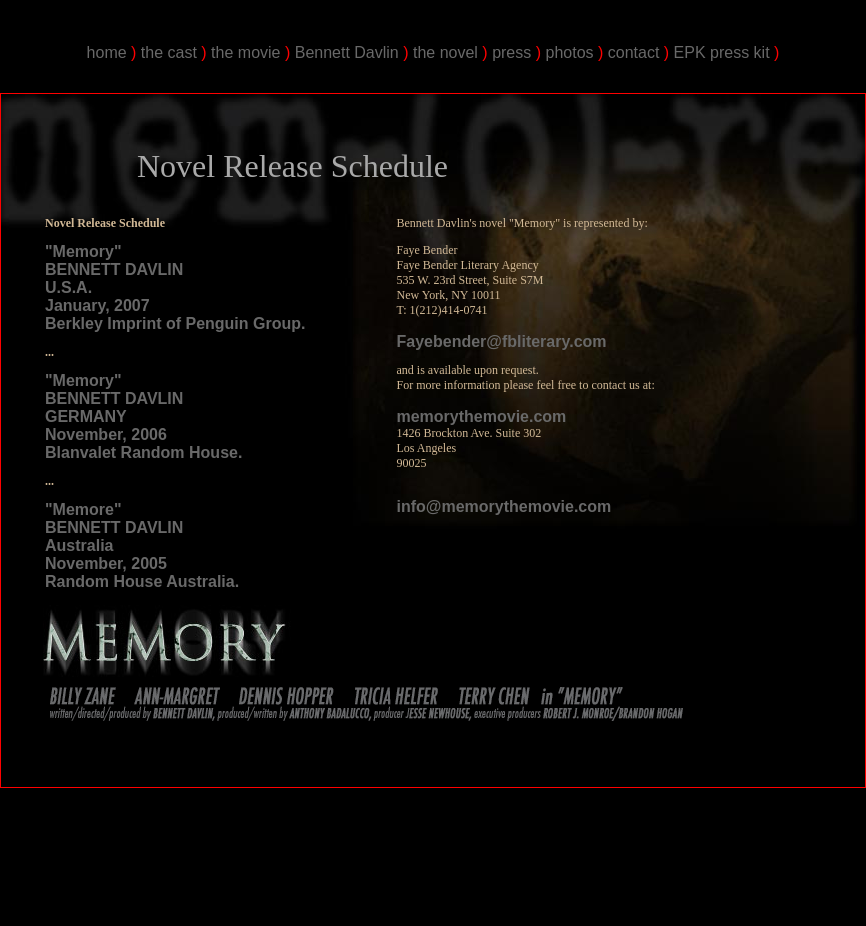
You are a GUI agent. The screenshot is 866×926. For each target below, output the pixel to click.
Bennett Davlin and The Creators (621, 865)
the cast (169, 52)
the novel (445, 52)
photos (569, 52)
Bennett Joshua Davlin (223, 865)
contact (634, 52)
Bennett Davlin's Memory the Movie (569, 830)
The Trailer (524, 865)
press (511, 52)
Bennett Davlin (347, 52)
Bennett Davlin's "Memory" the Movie (145, 830)
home (107, 52)
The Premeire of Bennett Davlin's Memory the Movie (386, 865)
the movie (245, 52)
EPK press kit (722, 52)
